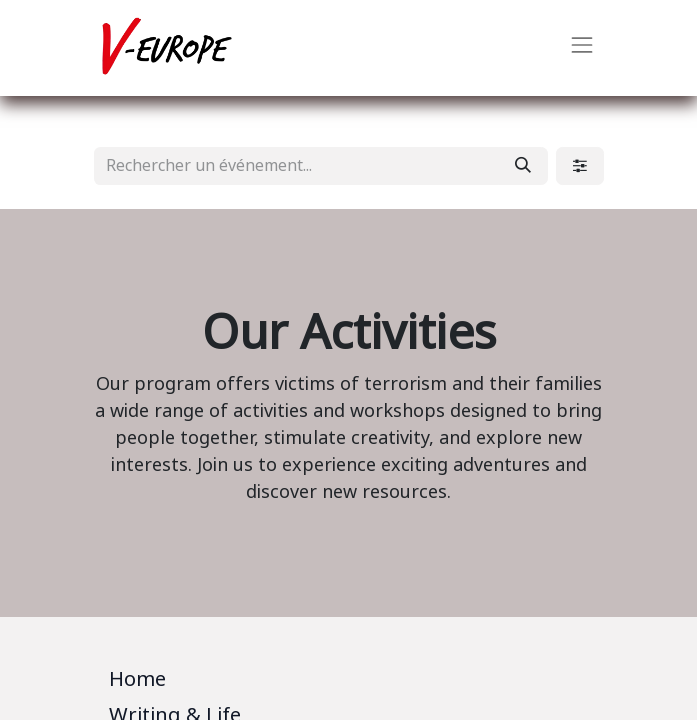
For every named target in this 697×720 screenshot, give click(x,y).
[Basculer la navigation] (582, 48)
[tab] (349, 683)
